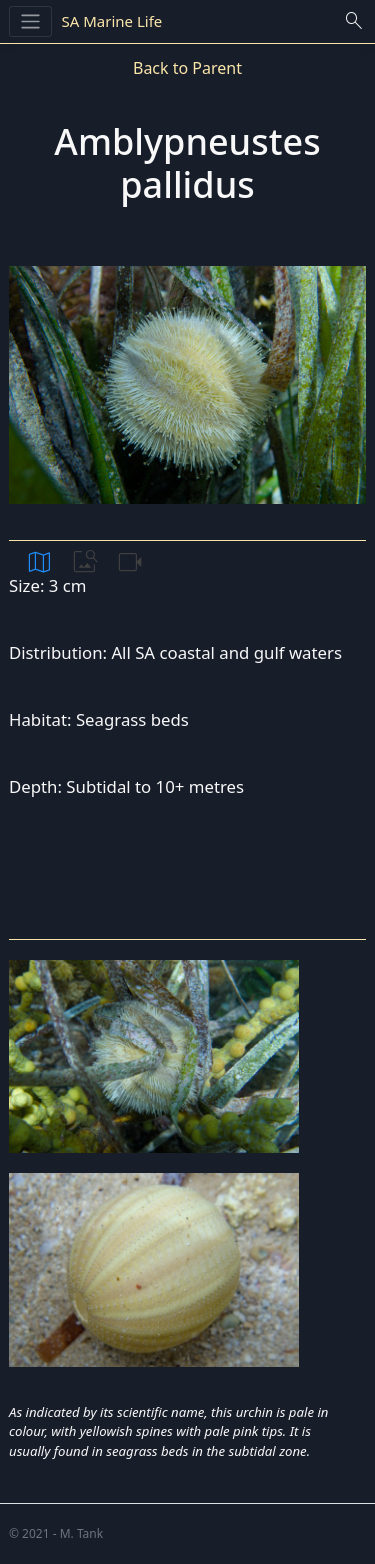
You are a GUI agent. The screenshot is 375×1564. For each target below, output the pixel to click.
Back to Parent (187, 68)
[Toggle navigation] (30, 21)
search (354, 21)
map (40, 562)
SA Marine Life (112, 21)
